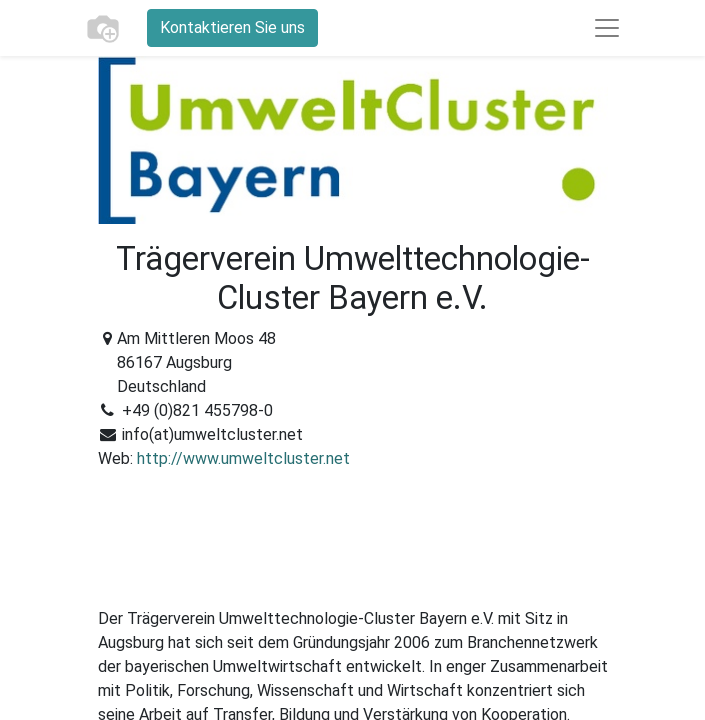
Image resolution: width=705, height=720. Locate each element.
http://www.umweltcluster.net (243, 458)
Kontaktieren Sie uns (232, 27)
